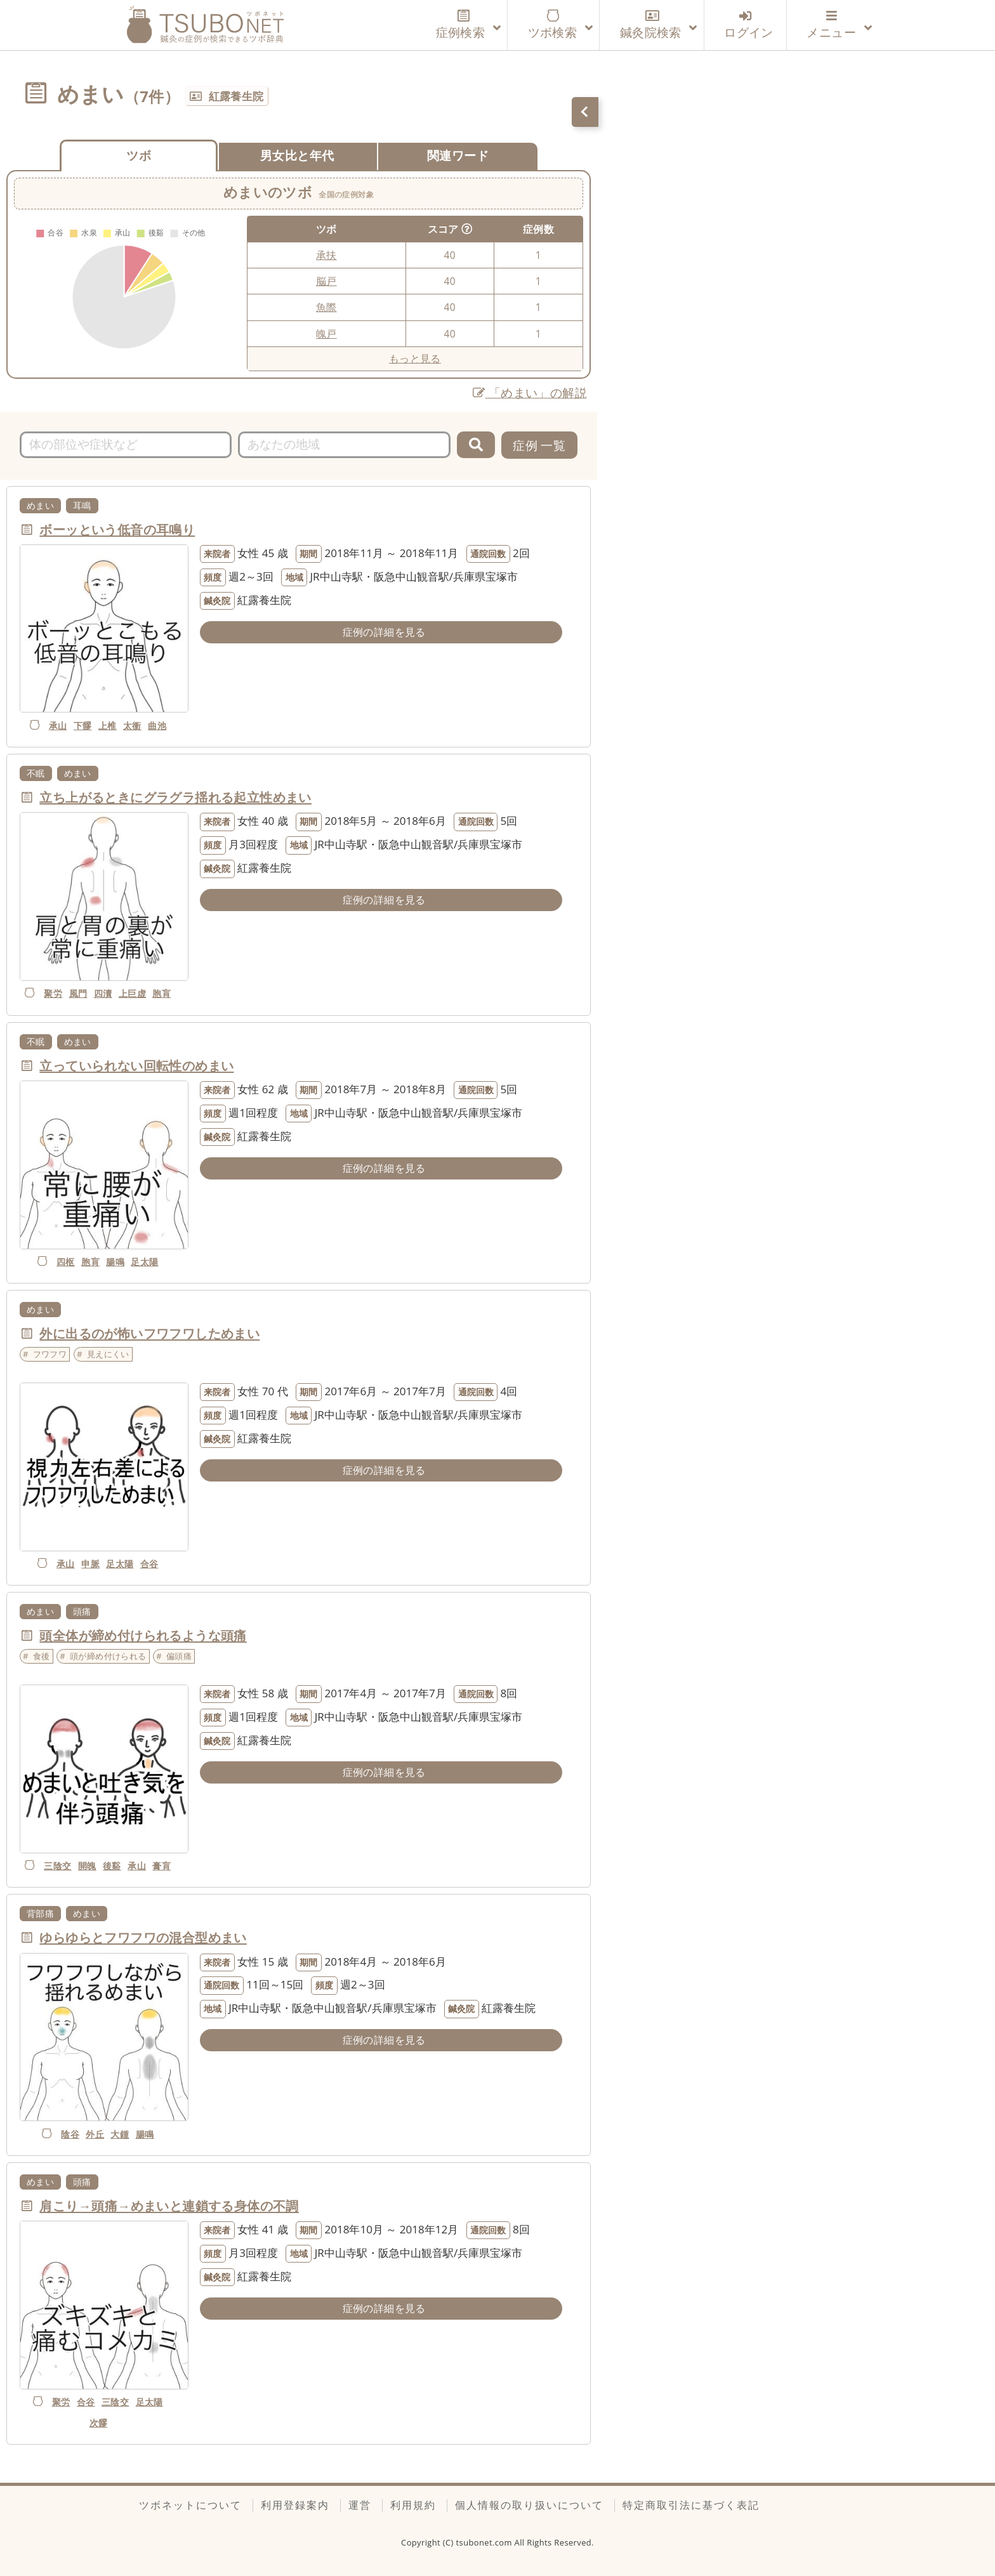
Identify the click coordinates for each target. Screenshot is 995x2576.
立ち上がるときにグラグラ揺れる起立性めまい (175, 797)
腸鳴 (115, 1262)
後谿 (112, 1866)
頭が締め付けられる (108, 1656)
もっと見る (415, 358)
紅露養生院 (236, 96)
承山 (58, 726)
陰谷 (70, 2134)
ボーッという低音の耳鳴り (117, 529)
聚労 (53, 993)
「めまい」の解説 (530, 392)
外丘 (95, 2134)
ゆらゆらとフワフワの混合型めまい (142, 1937)
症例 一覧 (539, 445)
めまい (40, 505)
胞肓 (161, 993)
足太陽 (144, 1262)
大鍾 (119, 2134)
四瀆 (103, 993)
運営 (359, 2505)
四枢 (65, 1262)
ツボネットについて (190, 2505)
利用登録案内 (295, 2505)
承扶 (326, 255)
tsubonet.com (485, 2542)
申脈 (90, 1564)
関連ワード (458, 155)
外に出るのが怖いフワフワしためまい (149, 1333)
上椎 (107, 726)
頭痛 (82, 1611)
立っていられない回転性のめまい (136, 1065)
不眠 (36, 773)
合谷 (149, 1564)
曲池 (157, 726)
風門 (78, 993)
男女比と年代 (297, 155)
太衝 (132, 726)
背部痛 (40, 1913)
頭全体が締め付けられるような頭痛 (142, 1635)
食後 (41, 1656)
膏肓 (161, 1866)
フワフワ (50, 1354)
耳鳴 (82, 505)
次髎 (98, 2423)
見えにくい (108, 1354)
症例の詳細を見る (384, 632)
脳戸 (326, 281)
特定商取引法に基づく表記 (691, 2505)
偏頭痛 (179, 1656)
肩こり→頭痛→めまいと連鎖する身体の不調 (168, 2205)
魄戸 (326, 334)
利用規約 (413, 2505)
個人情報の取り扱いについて (529, 2505)
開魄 (87, 1866)
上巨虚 (132, 993)
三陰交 (57, 1866)
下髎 (83, 726)
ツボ (138, 155)
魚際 (326, 307)
